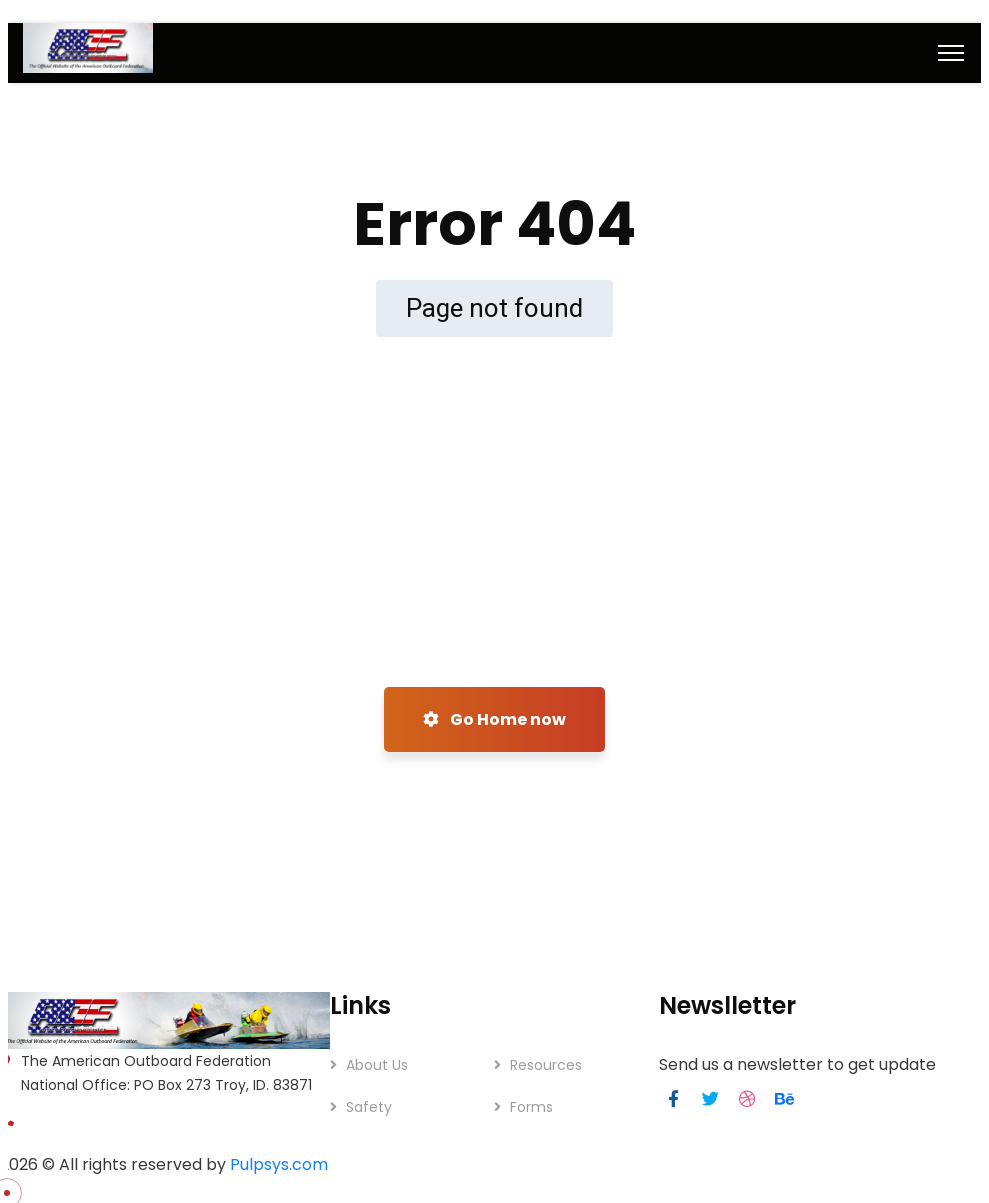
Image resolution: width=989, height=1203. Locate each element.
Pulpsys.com (279, 1164)
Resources (546, 1065)
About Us (377, 1065)
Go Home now (494, 719)
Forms (531, 1107)
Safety (369, 1107)
